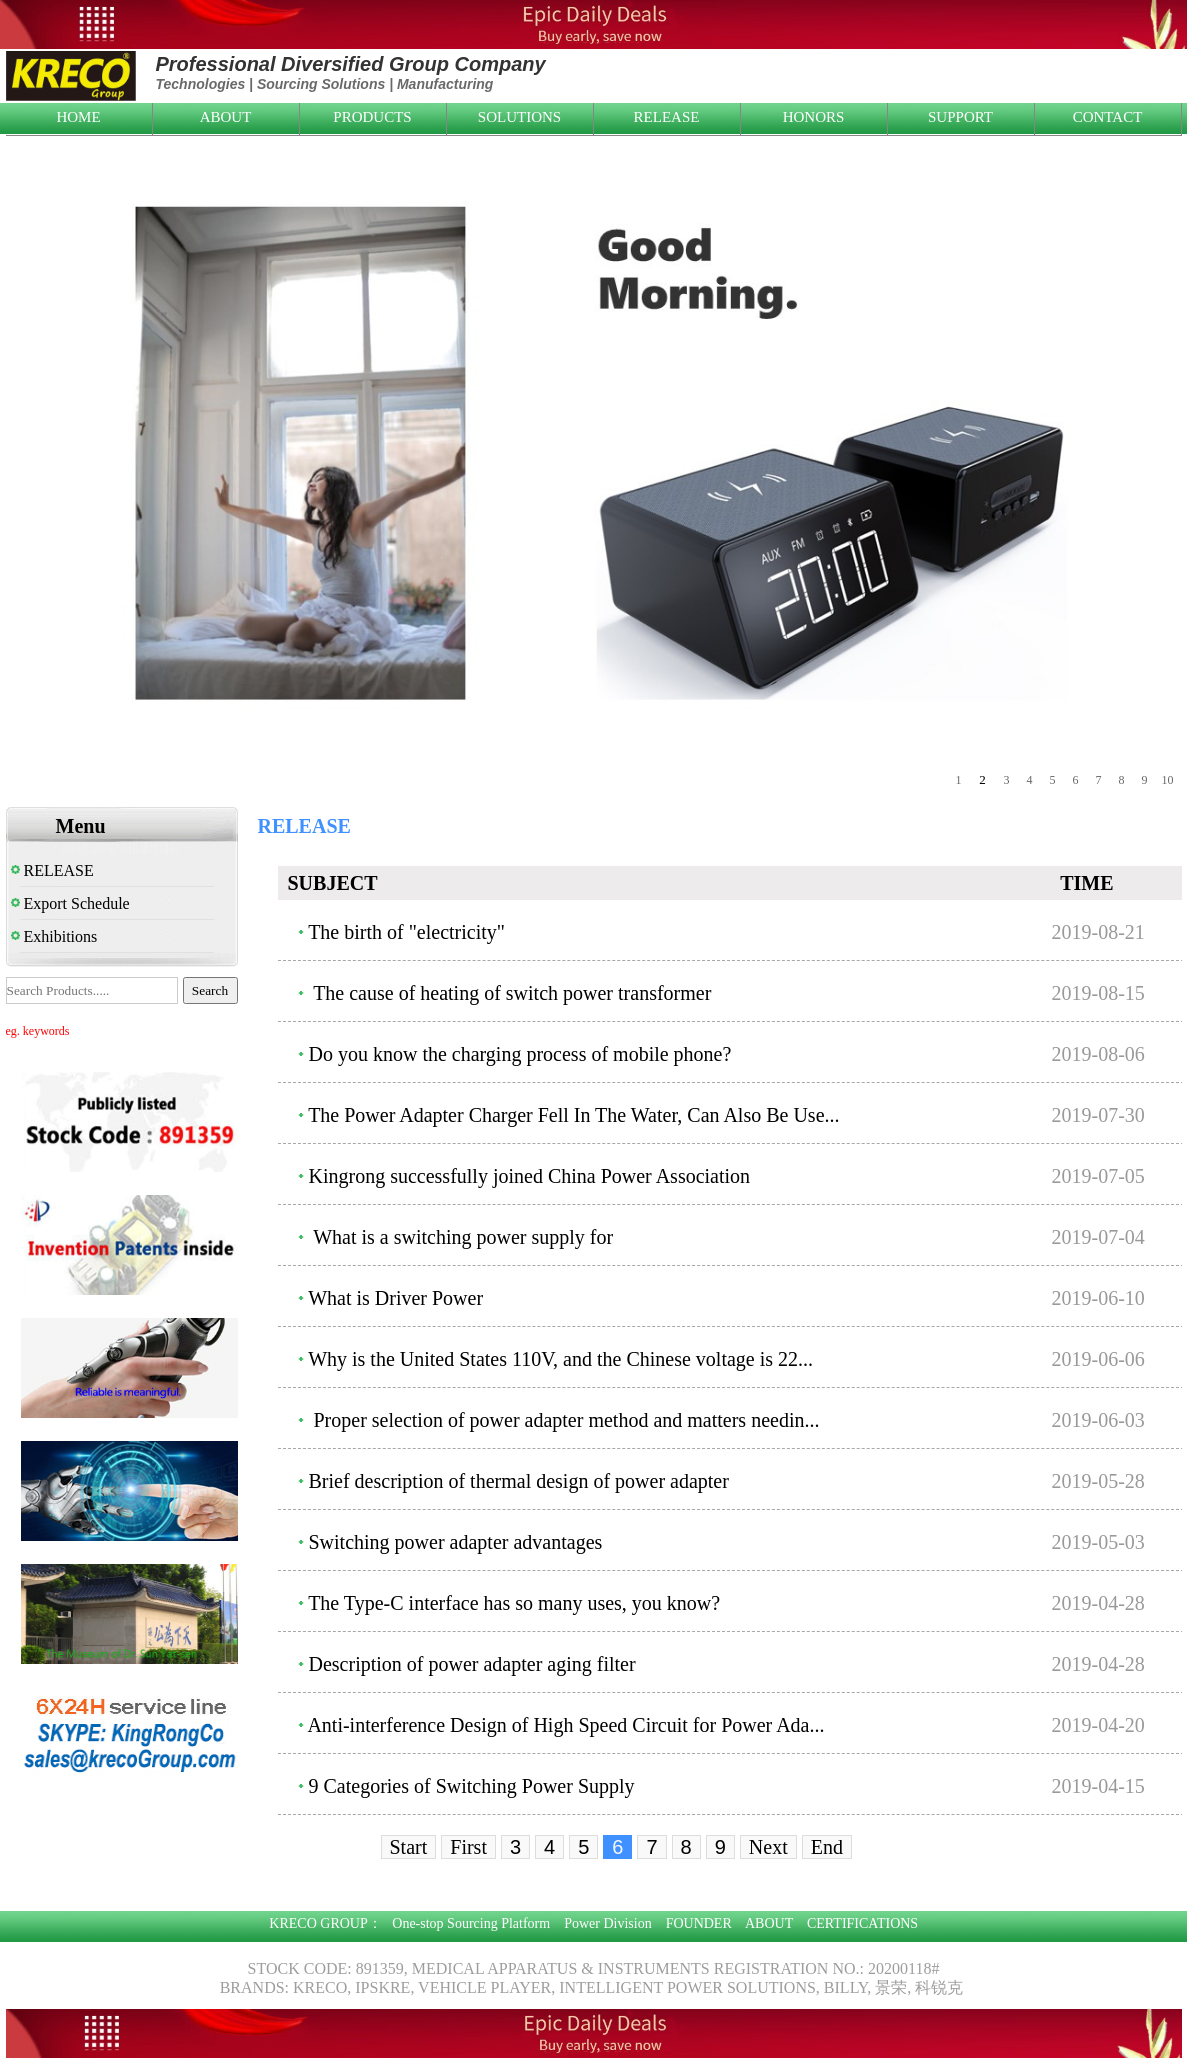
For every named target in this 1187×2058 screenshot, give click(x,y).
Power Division (608, 1923)
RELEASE (667, 117)
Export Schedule (70, 903)
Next (768, 1847)
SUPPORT (960, 117)
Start (409, 1847)
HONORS (814, 117)
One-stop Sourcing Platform (471, 1923)
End (827, 1847)
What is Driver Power (395, 1298)
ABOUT (226, 117)
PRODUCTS (372, 117)
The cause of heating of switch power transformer (510, 993)
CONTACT (1108, 117)
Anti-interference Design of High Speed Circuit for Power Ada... (565, 1725)
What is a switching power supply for (461, 1237)
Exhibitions (54, 936)
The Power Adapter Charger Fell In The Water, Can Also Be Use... (573, 1115)
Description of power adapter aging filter (472, 1664)
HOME (78, 117)
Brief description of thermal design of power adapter (519, 1481)
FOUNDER (699, 1923)
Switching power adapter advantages (456, 1542)
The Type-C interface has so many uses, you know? (514, 1603)
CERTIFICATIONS (862, 1923)
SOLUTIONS (519, 117)
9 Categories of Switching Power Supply (472, 1786)
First (468, 1847)
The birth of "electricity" (406, 932)
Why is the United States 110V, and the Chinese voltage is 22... (560, 1359)
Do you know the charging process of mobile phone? (520, 1054)
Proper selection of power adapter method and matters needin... (564, 1420)
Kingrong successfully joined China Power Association (530, 1176)
